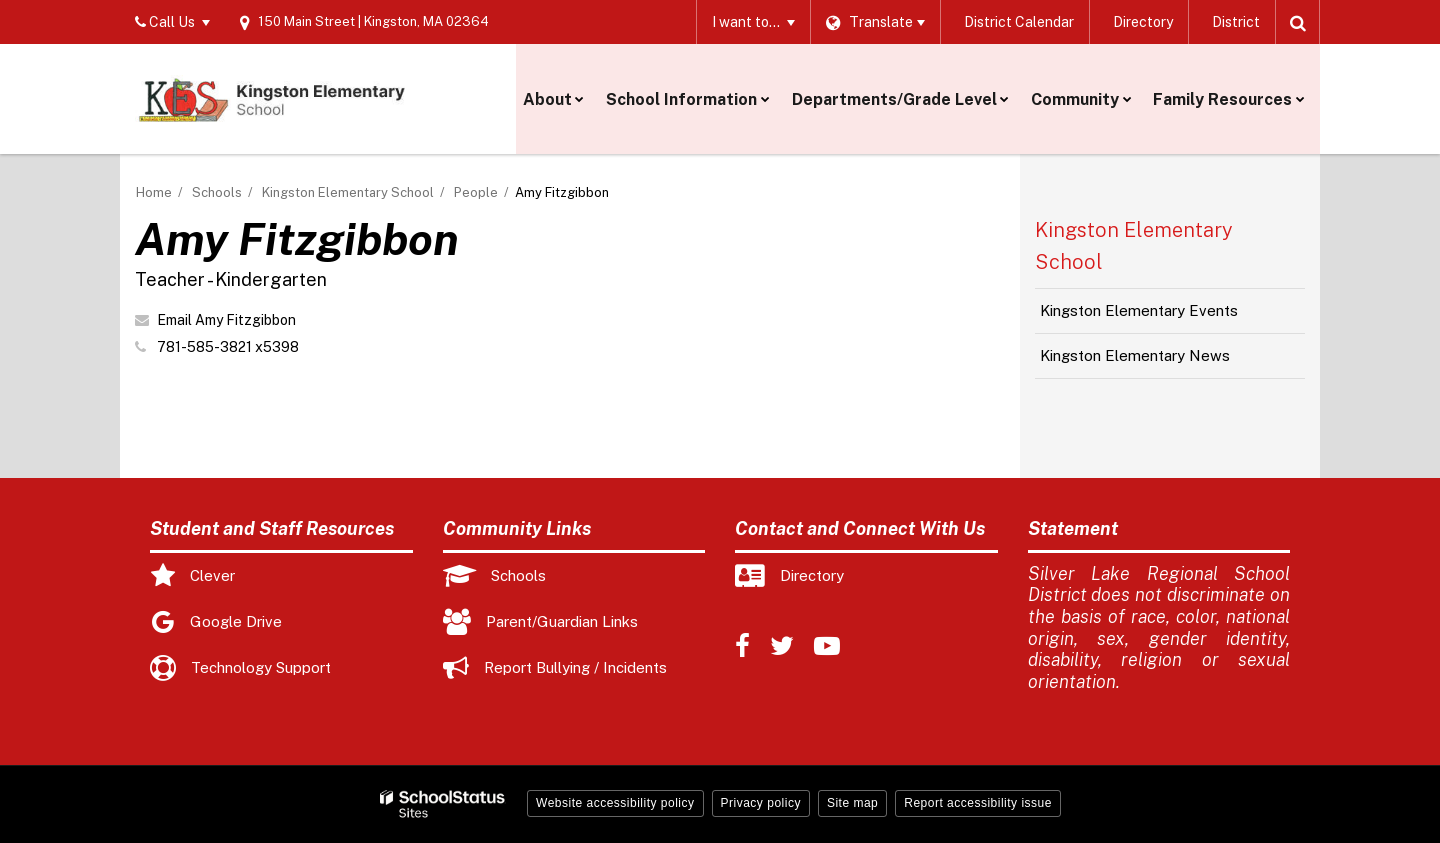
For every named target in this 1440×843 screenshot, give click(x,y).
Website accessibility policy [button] (615, 803)
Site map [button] (852, 803)
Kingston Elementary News (1135, 355)
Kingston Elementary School (348, 192)
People (476, 192)
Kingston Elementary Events (1139, 310)
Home (154, 192)
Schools (217, 192)
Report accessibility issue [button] (978, 803)
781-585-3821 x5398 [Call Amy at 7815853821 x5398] (228, 347)
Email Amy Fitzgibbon (226, 320)
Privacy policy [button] (761, 803)
